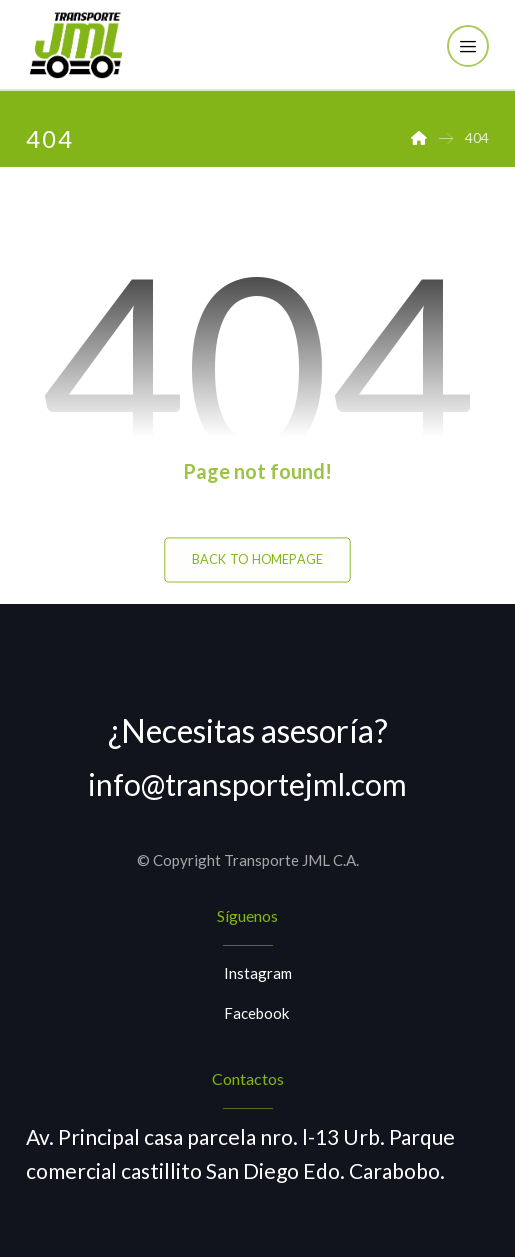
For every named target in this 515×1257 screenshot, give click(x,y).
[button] (468, 46)
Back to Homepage (257, 558)
